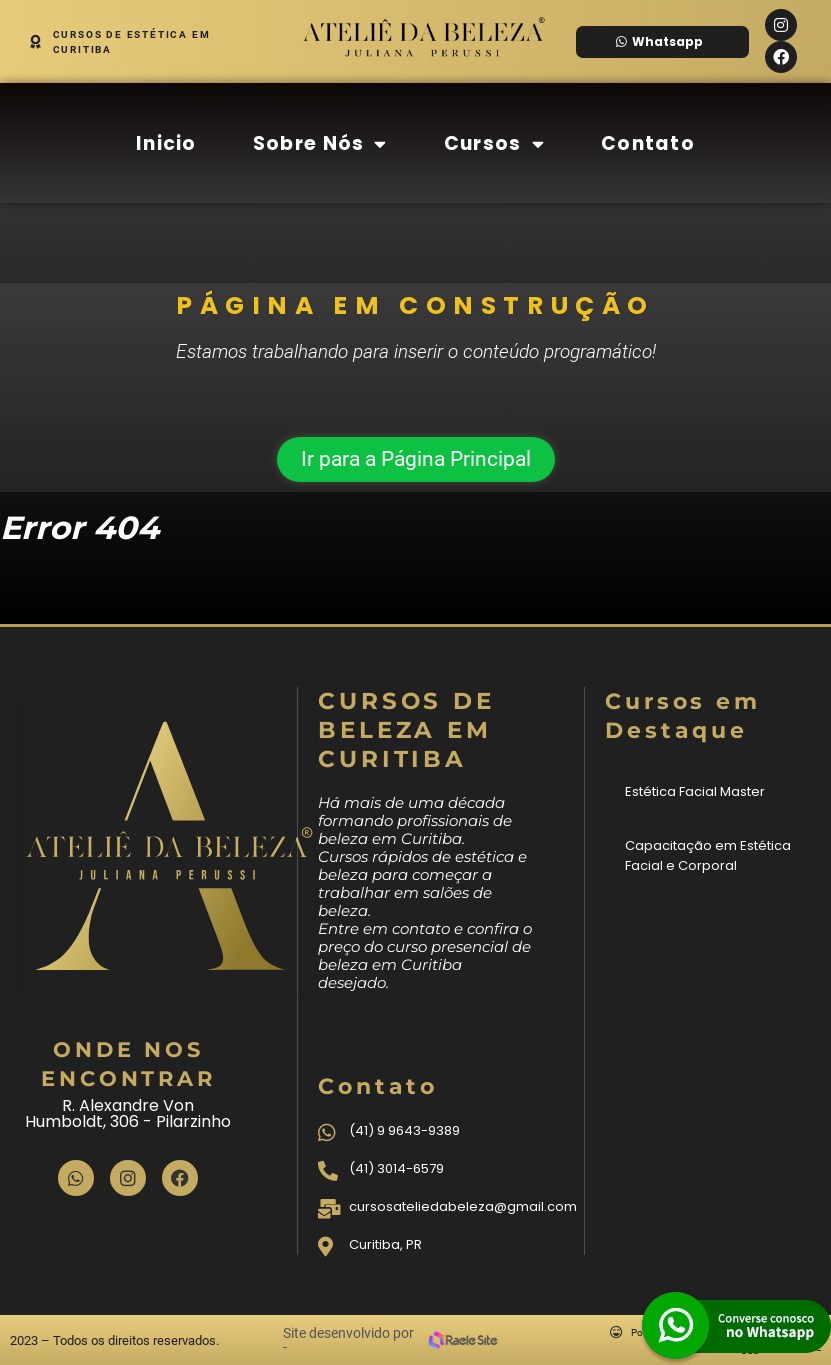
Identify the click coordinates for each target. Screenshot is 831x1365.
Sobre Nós (320, 143)
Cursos (494, 143)
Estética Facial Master (695, 791)
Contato (648, 143)
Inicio (166, 143)
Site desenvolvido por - (348, 1340)
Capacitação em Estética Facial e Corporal (708, 855)
